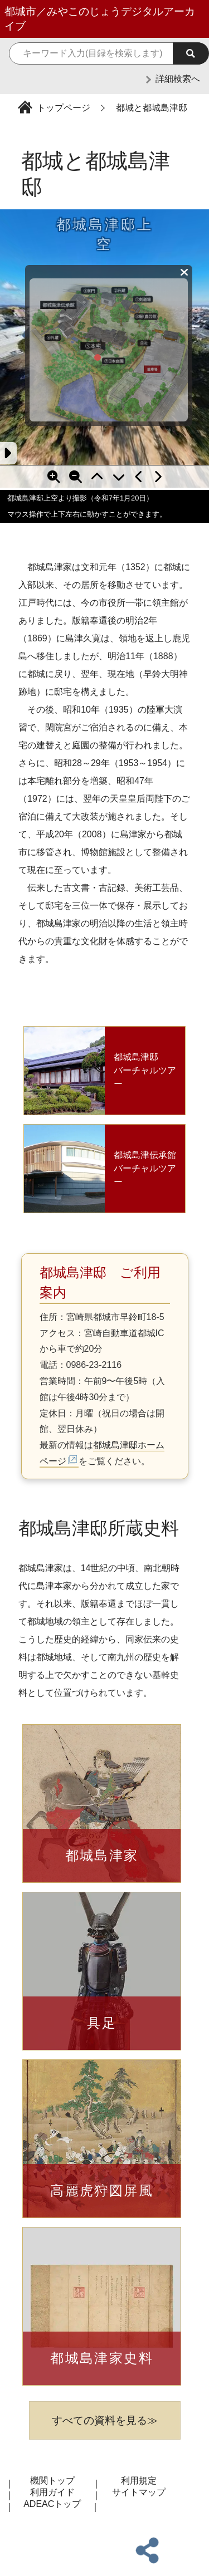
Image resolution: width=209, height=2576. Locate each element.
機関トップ (52, 2480)
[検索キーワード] (104, 53)
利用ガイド (52, 2492)
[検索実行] (191, 53)
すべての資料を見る (99, 2420)
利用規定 (139, 2480)
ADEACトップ (52, 2504)
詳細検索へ (177, 79)
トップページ (63, 108)
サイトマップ (139, 2492)
